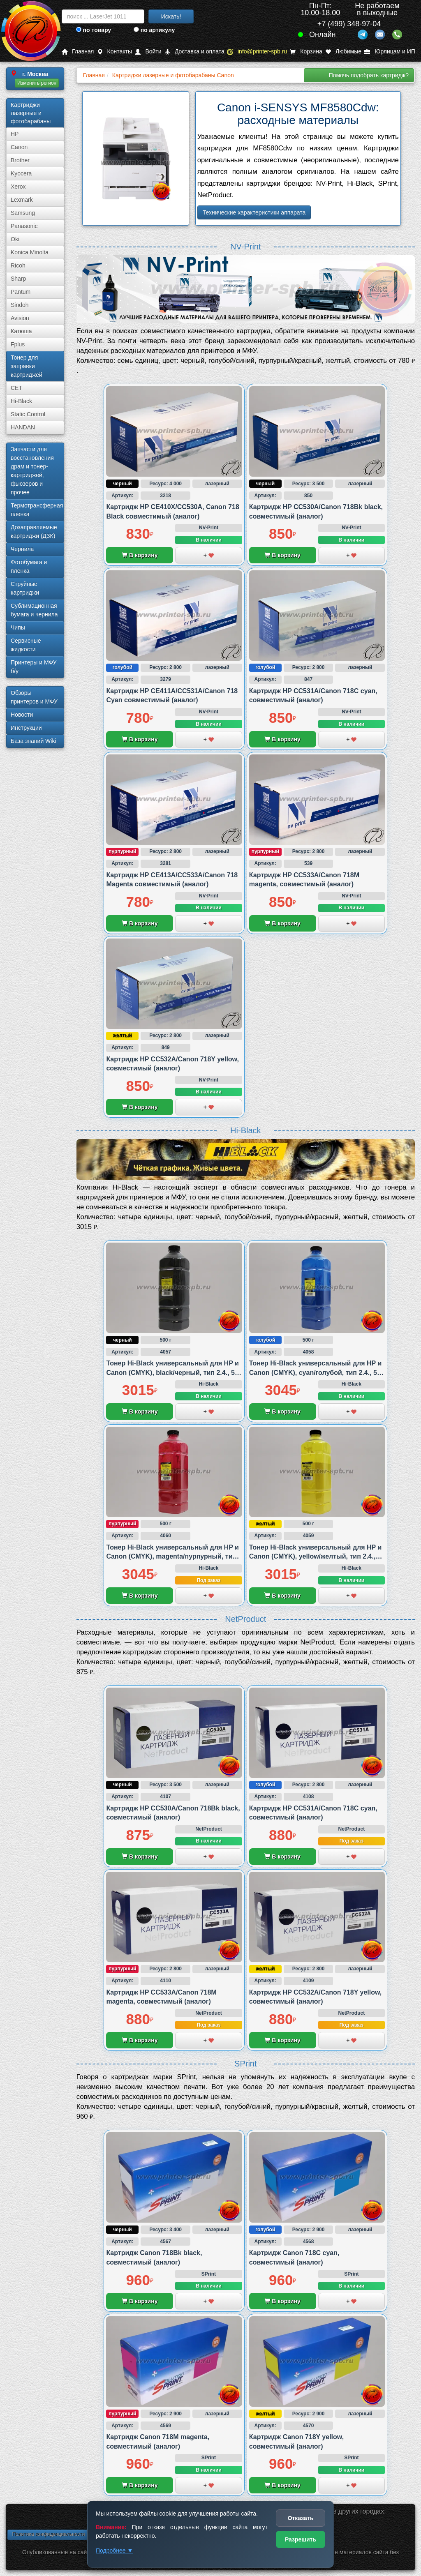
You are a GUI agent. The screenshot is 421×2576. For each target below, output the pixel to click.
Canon (19, 147)
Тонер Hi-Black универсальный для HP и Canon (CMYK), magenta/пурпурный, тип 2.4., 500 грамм (172, 1556)
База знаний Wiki (33, 741)
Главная (78, 51)
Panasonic (24, 226)
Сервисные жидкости (26, 645)
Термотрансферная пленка (37, 509)
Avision (20, 318)
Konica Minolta (30, 252)
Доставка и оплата (194, 51)
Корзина (306, 51)
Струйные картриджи (25, 588)
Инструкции (26, 727)
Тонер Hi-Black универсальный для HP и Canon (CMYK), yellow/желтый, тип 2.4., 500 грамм (315, 1556)
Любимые (343, 51)
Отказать (301, 2518)
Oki (15, 239)
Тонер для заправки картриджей (26, 366)
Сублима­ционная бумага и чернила (34, 610)
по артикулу (154, 30)
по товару (93, 30)
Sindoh (20, 305)
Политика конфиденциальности (48, 2534)
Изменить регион (36, 83)
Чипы (18, 627)
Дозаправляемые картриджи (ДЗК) (34, 531)
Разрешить (300, 2539)
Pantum (20, 291)
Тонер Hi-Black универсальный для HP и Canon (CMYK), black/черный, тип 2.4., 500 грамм (174, 1372)
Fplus (18, 344)
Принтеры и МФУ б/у (33, 666)
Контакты (114, 51)
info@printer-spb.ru (257, 51)
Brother (20, 160)
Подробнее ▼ (114, 2550)
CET (16, 388)
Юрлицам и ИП (389, 51)
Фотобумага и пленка (29, 566)
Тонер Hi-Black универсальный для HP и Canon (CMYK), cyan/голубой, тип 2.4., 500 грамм (316, 1372)
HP (15, 134)
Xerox (18, 186)
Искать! (171, 16)
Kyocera (21, 173)
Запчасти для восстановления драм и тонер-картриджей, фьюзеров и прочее (32, 471)
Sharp (18, 278)
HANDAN (23, 427)
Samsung (23, 213)
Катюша (21, 331)
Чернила (22, 549)
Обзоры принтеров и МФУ (34, 697)
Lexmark (22, 199)
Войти (148, 51)
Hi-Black (21, 401)
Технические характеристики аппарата (254, 212)
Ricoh (18, 265)
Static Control (28, 414)
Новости (22, 714)
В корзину (139, 555)
